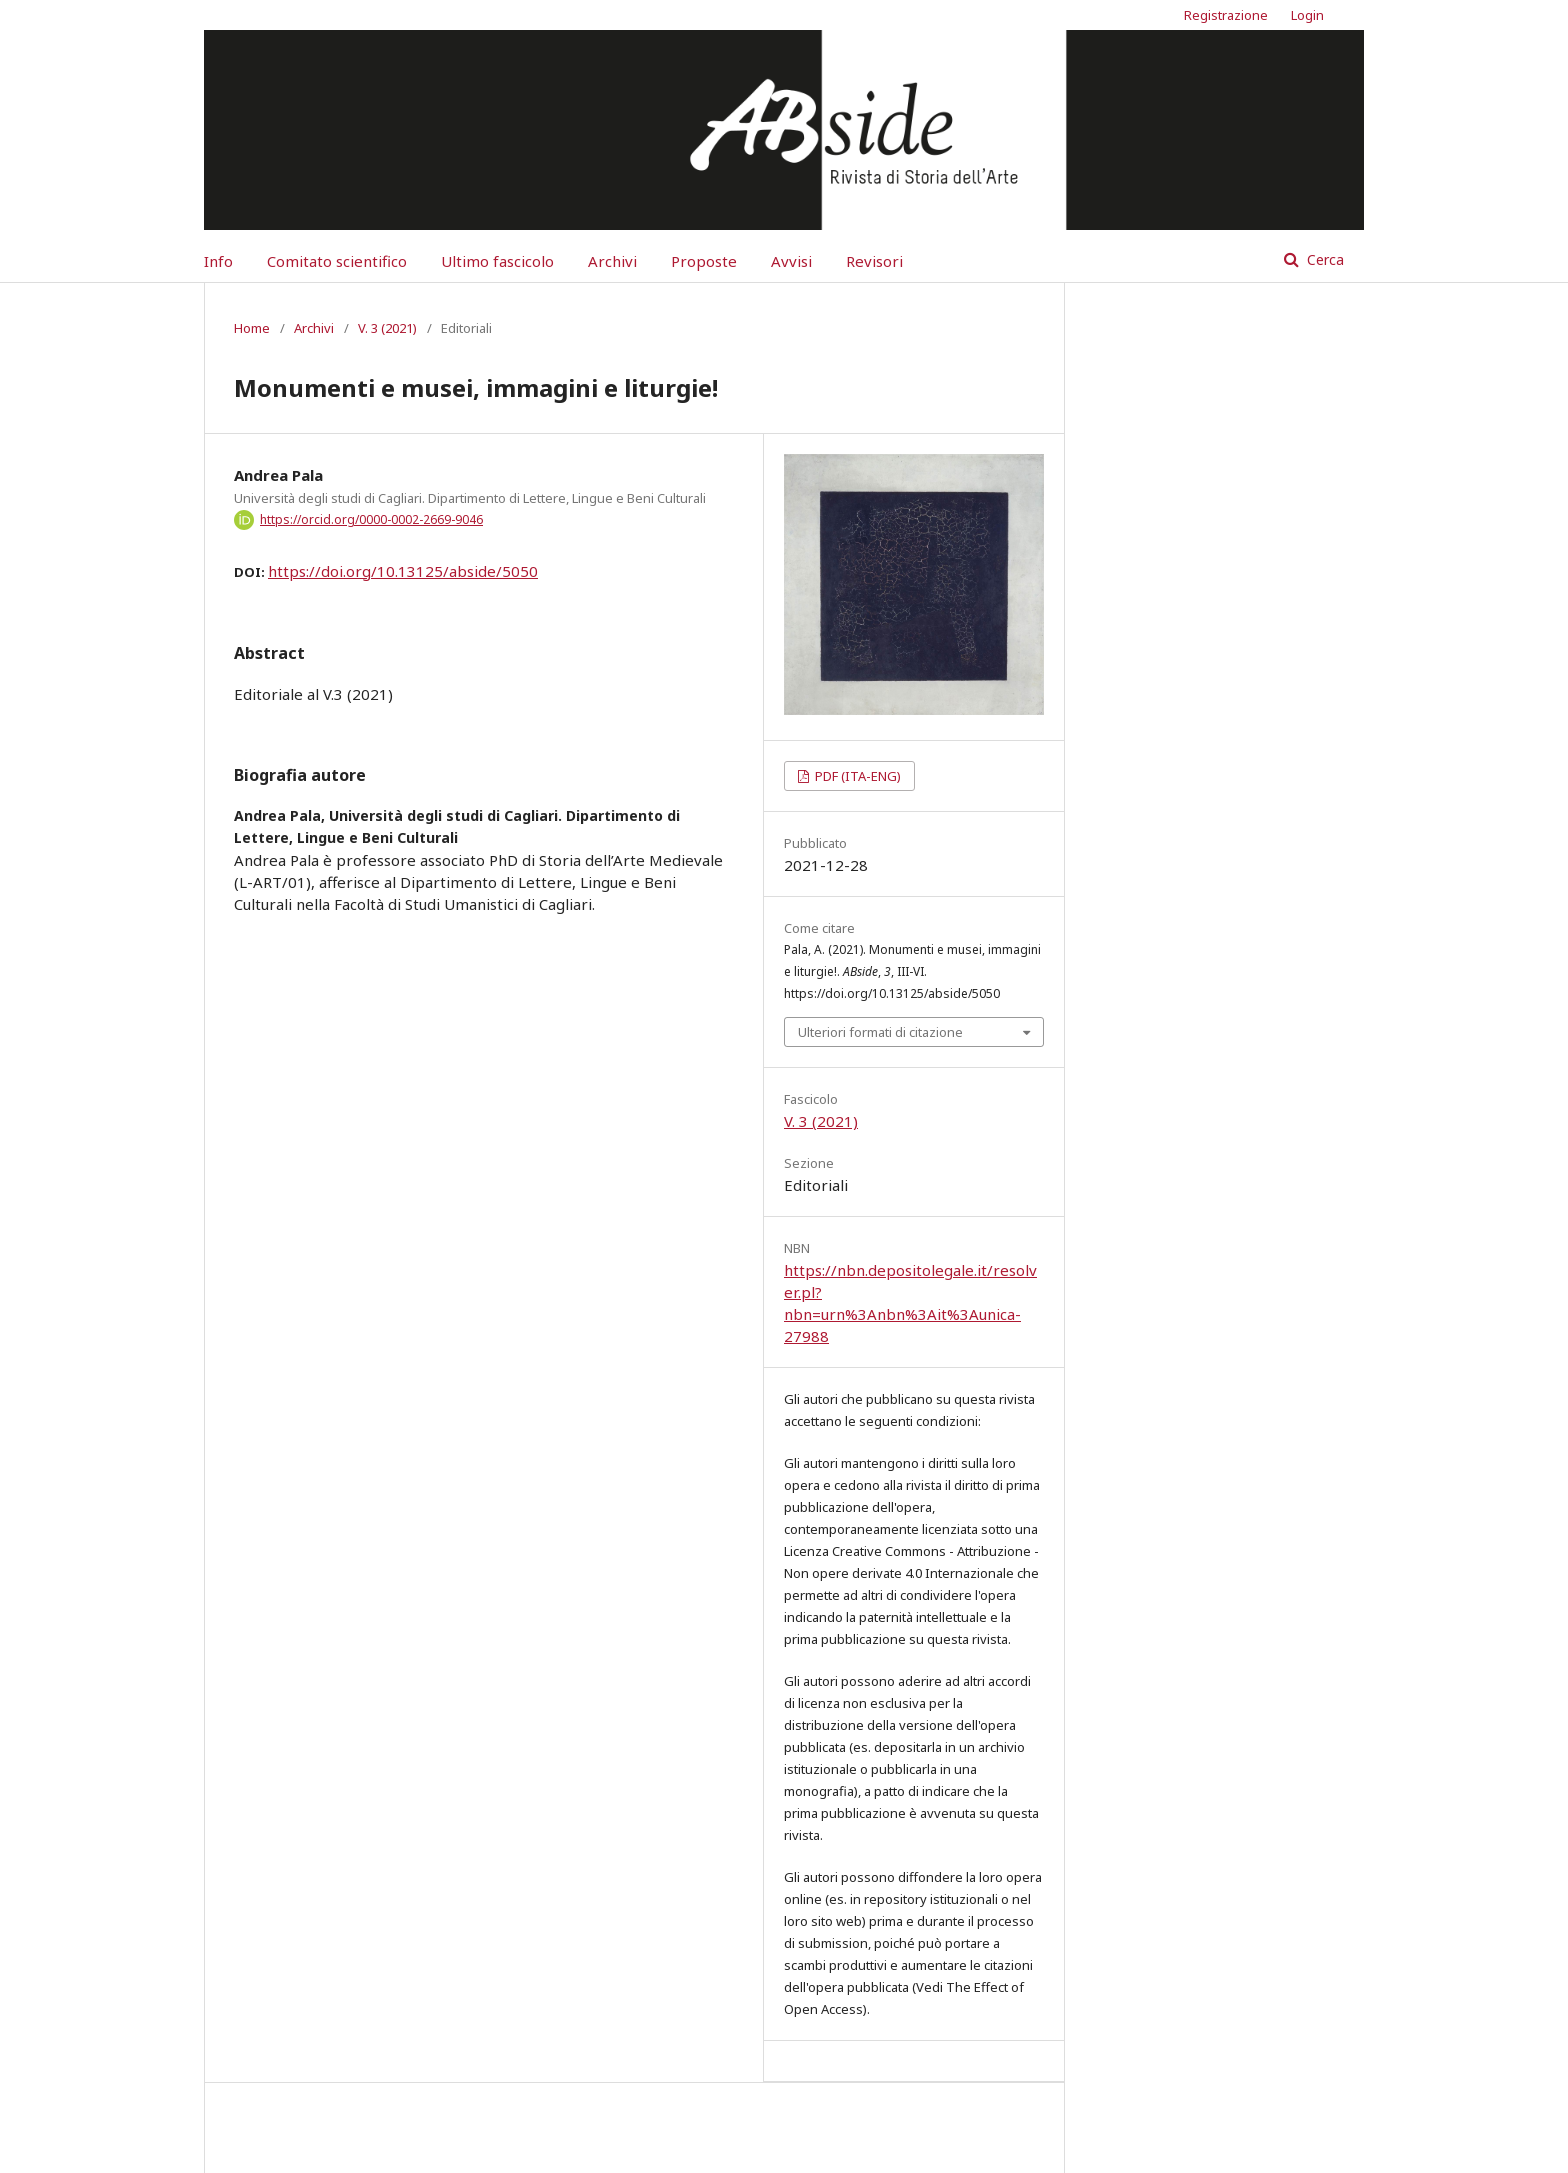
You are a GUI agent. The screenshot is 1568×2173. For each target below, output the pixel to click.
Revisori (874, 261)
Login (1307, 15)
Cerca (1323, 259)
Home (252, 328)
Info (218, 261)
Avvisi (791, 261)
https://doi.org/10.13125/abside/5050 (403, 571)
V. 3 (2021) (387, 328)
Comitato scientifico (337, 261)
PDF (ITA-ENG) (856, 776)
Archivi (612, 261)
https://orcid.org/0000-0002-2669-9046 (371, 519)
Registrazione (1226, 15)
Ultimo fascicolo (497, 261)
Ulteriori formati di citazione (880, 1032)
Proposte (704, 261)
